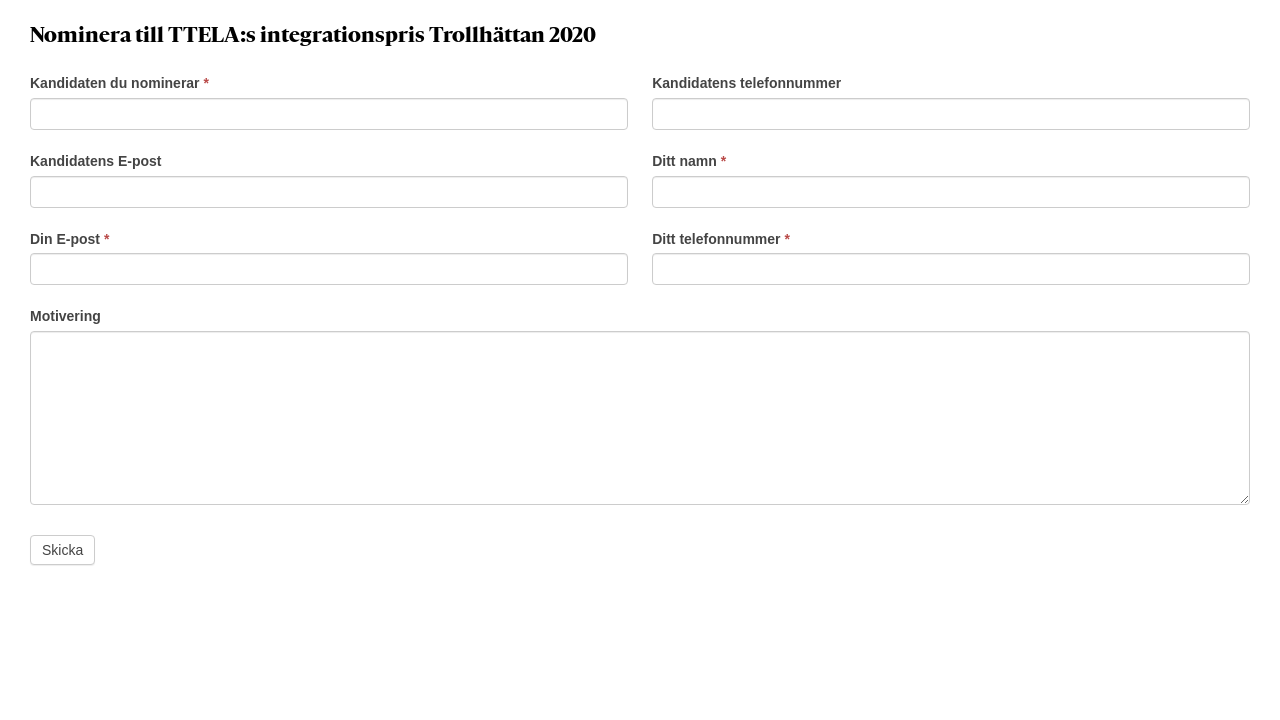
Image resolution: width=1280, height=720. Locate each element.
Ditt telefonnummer (721, 239)
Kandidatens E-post (95, 161)
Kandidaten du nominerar (119, 83)
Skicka (62, 550)
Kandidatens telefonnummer (746, 83)
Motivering (65, 316)
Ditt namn (689, 161)
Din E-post (69, 239)
